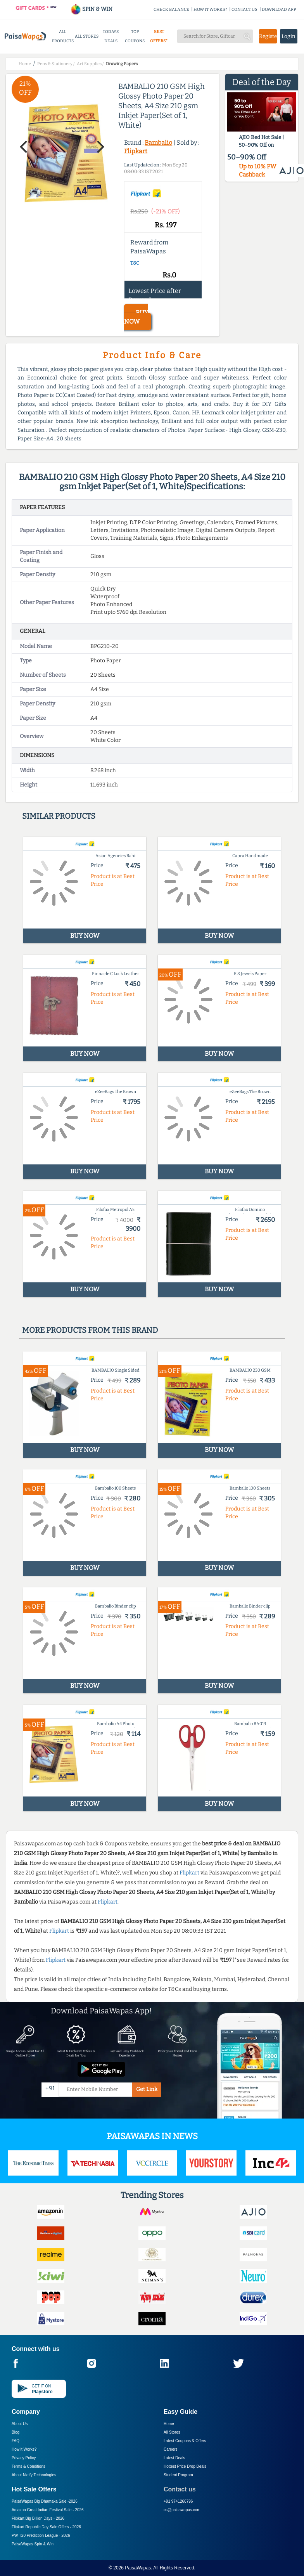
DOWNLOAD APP (279, 9)
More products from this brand (90, 1330)
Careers (171, 2449)
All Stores (172, 2432)
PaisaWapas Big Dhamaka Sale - (45, 2501)
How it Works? (24, 2449)
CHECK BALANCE (171, 9)
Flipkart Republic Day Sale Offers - (46, 2527)
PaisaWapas (138, 2568)
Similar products (58, 816)
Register (267, 36)
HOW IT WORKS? (210, 9)
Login (288, 36)
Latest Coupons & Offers (185, 2441)
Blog (15, 2432)
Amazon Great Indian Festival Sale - (48, 2510)
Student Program (178, 2475)
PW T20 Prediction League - (41, 2535)
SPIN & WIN (91, 9)
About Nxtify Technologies (34, 2475)
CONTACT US (244, 9)
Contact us (180, 2489)
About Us (20, 2424)
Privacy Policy (24, 2458)
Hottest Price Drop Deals (185, 2466)
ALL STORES (86, 36)
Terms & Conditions (28, 2466)
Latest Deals (174, 2458)
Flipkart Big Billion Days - (38, 2518)
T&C (134, 263)
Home (169, 2424)
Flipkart (135, 151)
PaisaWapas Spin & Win (33, 2544)
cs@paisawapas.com (182, 2510)
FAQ (15, 2441)
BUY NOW (136, 317)
